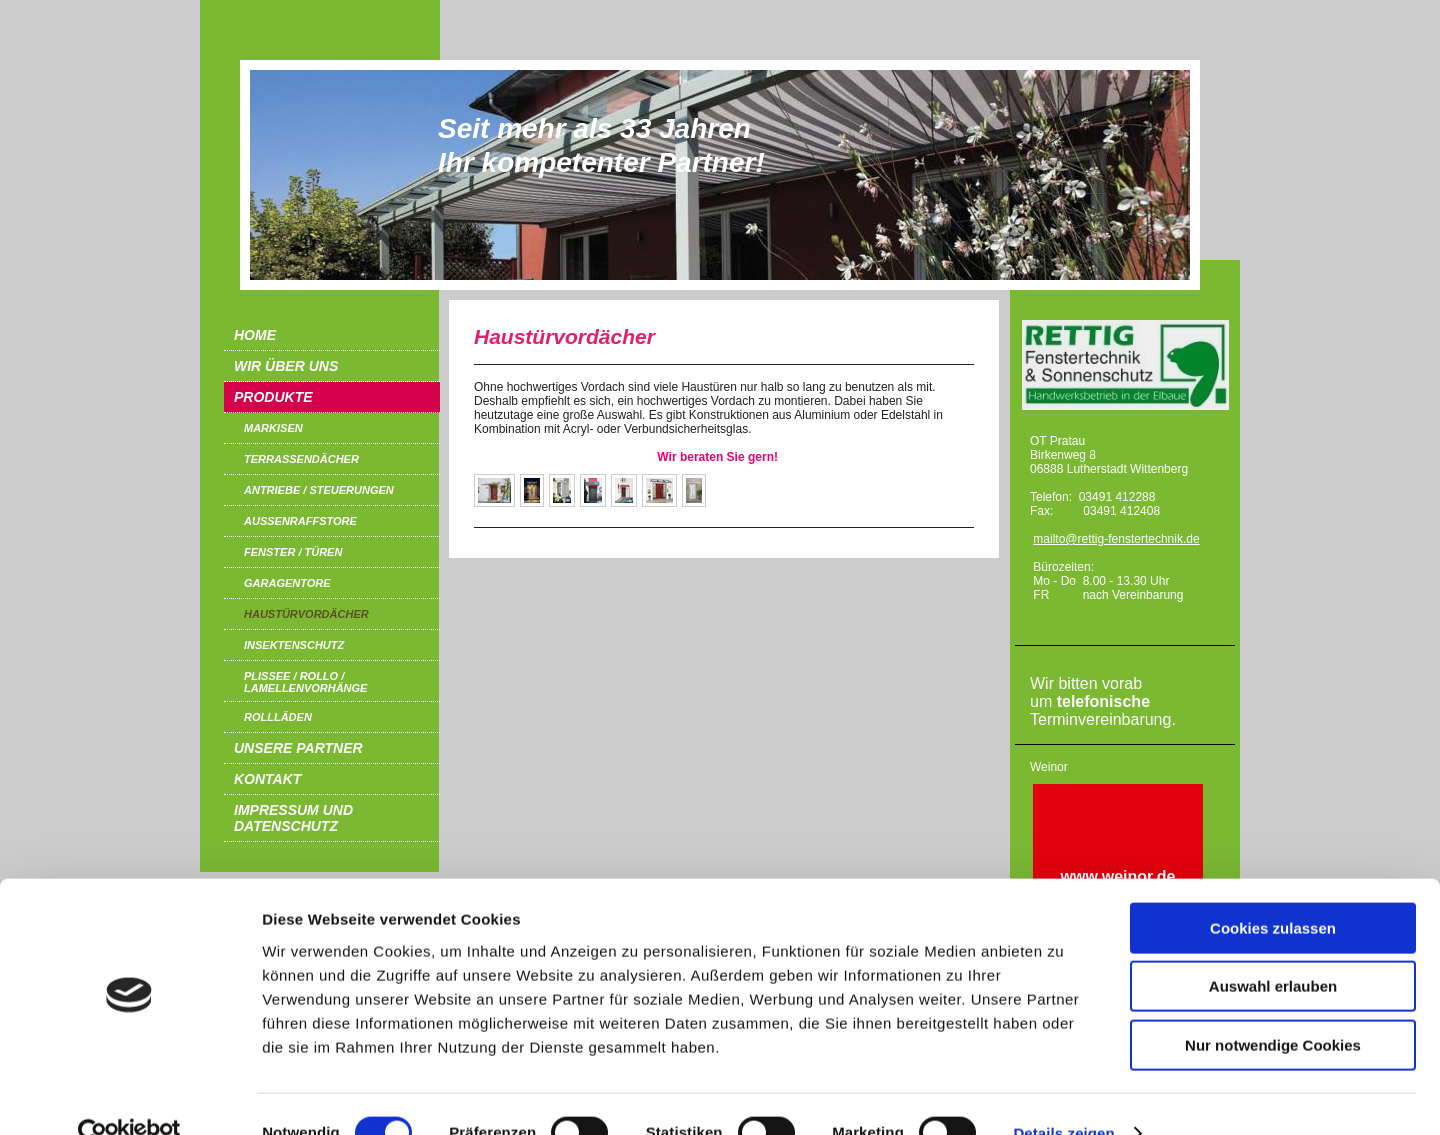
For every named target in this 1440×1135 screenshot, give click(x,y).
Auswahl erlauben (1273, 949)
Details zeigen (1063, 1095)
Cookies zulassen (1273, 890)
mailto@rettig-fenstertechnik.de (1116, 539)
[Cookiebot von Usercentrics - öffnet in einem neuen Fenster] (129, 1096)
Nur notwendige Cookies (1273, 1007)
